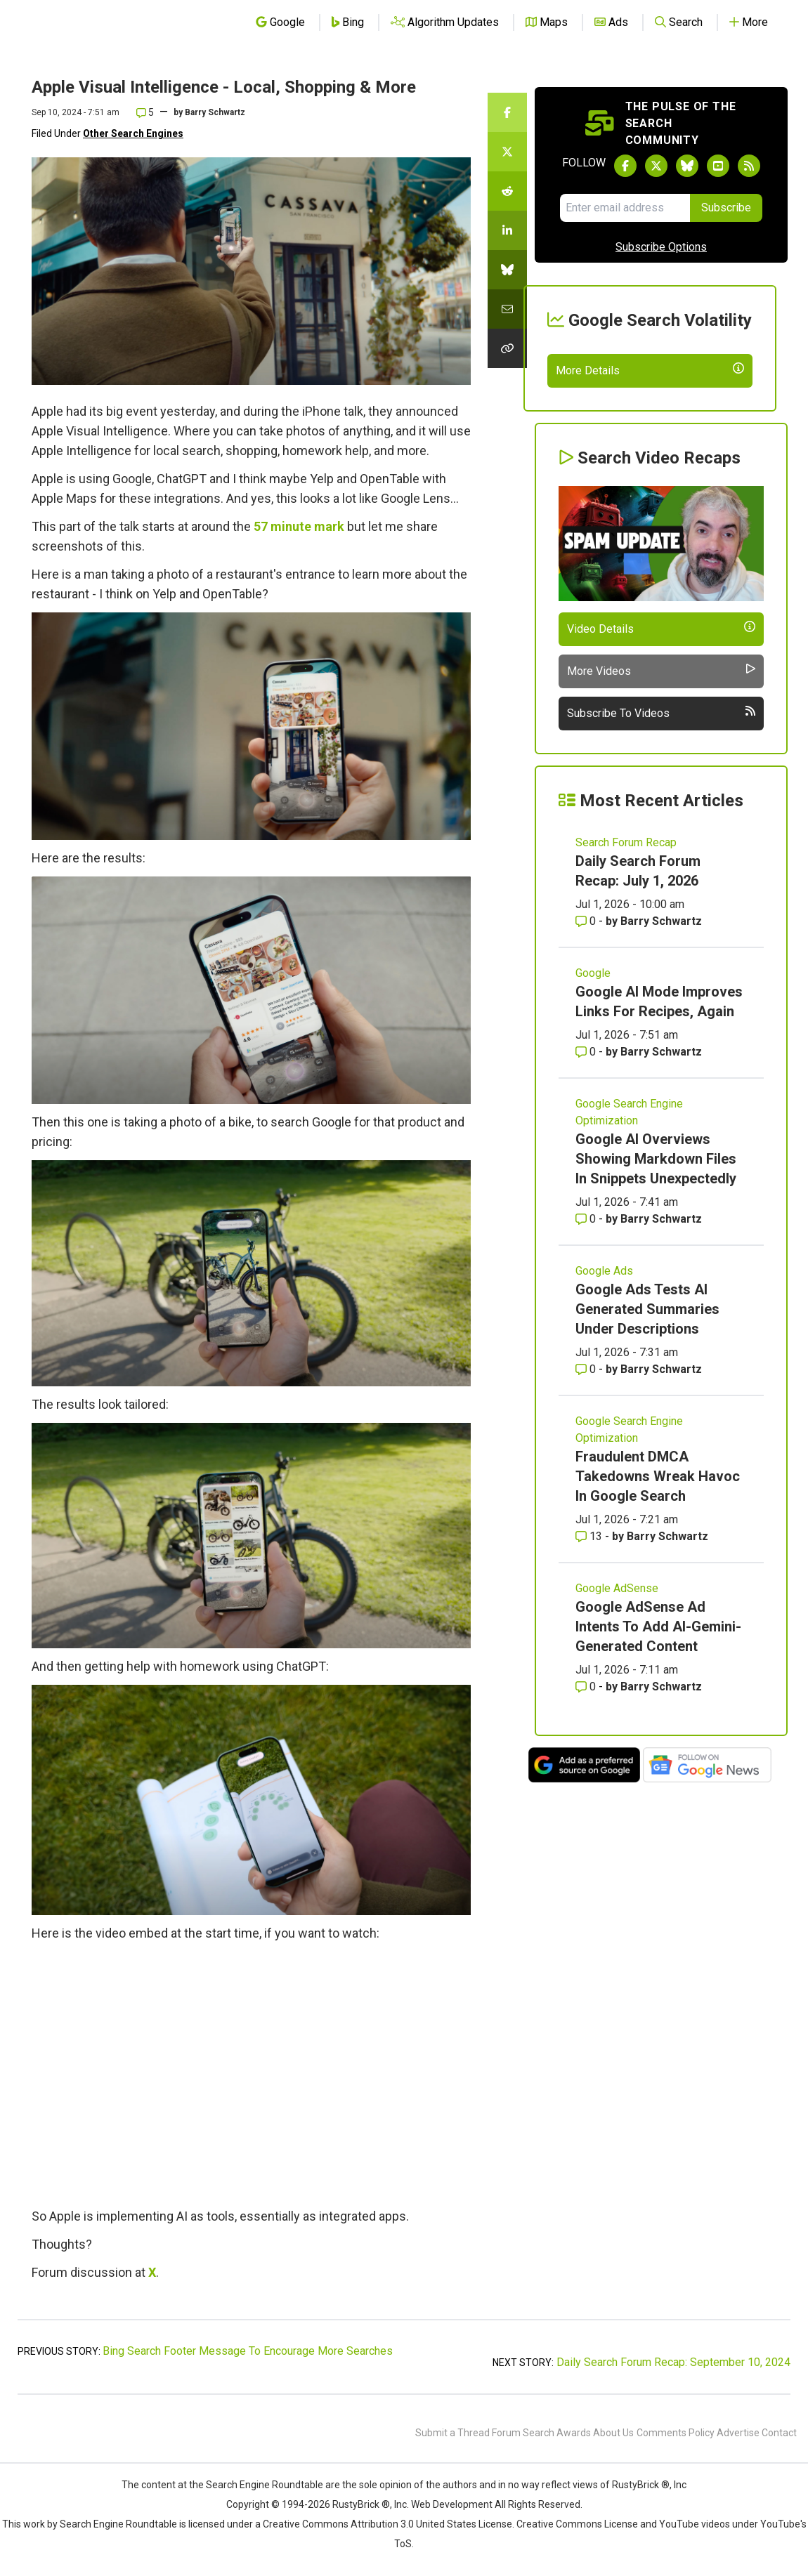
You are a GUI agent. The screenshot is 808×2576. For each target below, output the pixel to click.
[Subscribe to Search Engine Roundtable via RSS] (749, 166)
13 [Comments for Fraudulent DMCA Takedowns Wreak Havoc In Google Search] (590, 1638)
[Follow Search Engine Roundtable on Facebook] (625, 166)
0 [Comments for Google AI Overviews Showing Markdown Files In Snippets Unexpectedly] (587, 1321)
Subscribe (726, 207)
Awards (573, 2432)
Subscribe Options (661, 247)
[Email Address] (625, 208)
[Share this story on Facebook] (507, 112)
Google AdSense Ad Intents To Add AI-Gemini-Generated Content (658, 1729)
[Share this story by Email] (507, 309)
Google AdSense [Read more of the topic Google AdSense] (616, 1690)
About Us (613, 2432)
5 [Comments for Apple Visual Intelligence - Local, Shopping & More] (145, 112)
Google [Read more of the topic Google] (593, 1075)
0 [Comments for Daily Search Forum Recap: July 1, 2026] (587, 1023)
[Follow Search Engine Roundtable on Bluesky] (687, 166)
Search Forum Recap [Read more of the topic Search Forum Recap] (626, 945)
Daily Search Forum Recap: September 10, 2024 (673, 2362)
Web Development (452, 2504)
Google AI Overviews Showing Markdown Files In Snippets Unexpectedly (655, 1261)
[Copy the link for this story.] (507, 348)
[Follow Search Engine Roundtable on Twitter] (656, 166)
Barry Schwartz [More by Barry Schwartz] (661, 1023)
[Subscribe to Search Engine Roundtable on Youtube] (718, 166)
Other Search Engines (133, 133)
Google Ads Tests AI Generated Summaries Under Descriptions (647, 1412)
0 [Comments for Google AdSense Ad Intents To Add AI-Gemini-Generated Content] (587, 1789)
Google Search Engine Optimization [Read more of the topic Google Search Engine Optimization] (629, 1215)
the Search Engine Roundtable (257, 2484)
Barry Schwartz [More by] (215, 112)
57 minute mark (299, 526)
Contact (779, 2432)
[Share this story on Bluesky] (507, 269)
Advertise (738, 2432)
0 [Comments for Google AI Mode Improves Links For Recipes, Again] (587, 1154)
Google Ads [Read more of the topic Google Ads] (604, 1373)
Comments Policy (676, 2432)
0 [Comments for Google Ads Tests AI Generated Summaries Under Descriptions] (587, 1471)
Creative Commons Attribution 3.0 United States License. (388, 2524)
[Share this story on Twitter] (507, 151)
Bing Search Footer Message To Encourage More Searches (248, 2351)
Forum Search (523, 2432)
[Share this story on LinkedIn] (507, 230)
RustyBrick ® (361, 2504)
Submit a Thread (452, 2432)
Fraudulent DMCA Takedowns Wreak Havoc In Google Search (657, 1579)
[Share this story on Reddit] (507, 191)
